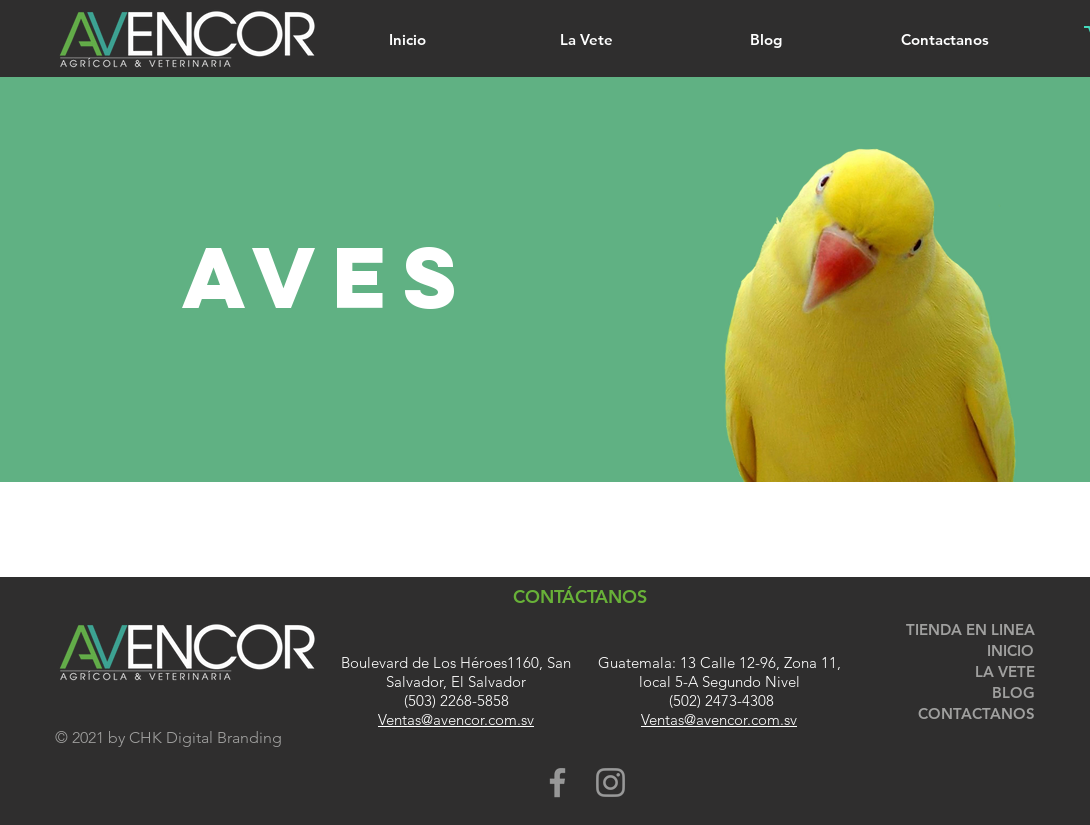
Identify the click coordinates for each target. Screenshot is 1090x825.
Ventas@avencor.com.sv (456, 719)
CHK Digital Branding (205, 737)
